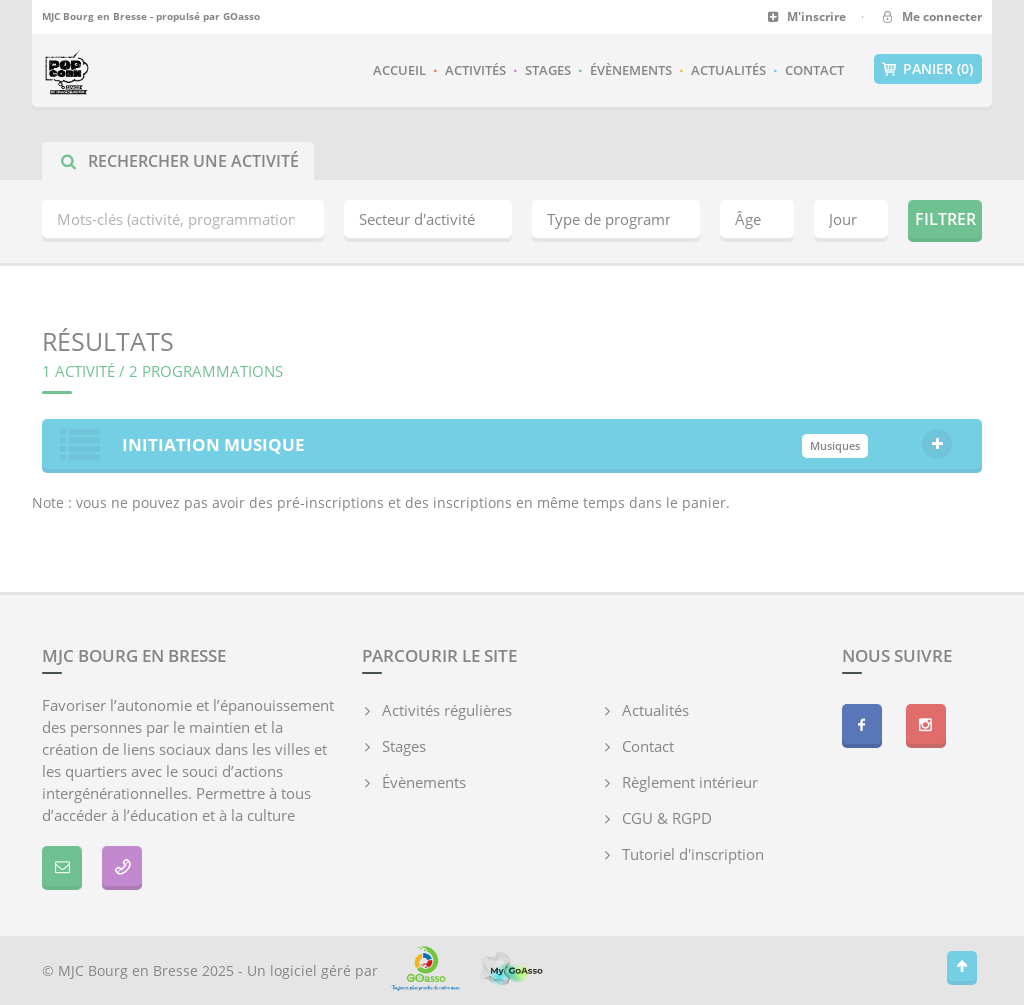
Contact (814, 70)
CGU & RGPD (667, 818)
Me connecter (930, 16)
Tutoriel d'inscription (693, 854)
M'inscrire (806, 16)
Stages (548, 70)
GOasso (241, 16)
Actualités (728, 70)
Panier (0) (928, 69)
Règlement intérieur (690, 782)
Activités (475, 70)
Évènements (631, 70)
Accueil (399, 70)
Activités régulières (447, 710)
